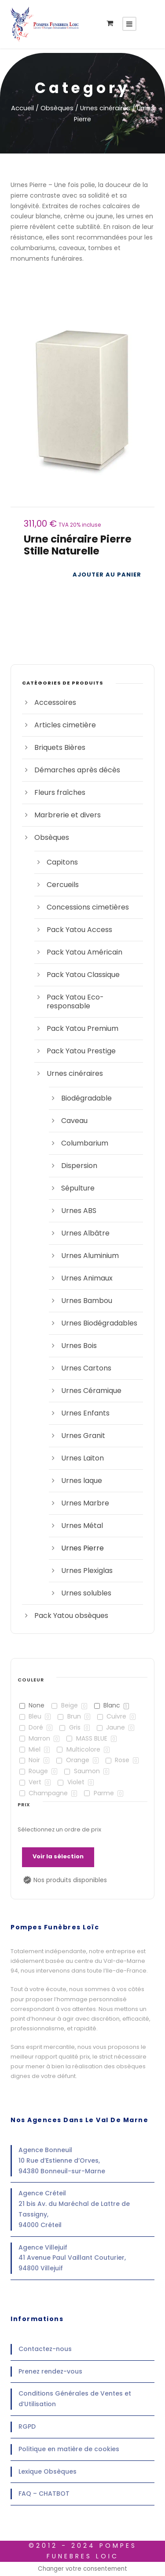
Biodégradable (86, 1098)
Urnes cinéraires (105, 108)
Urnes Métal (82, 1525)
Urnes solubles (86, 1593)
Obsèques (56, 108)
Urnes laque (81, 1480)
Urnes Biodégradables (99, 1323)
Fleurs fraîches (59, 792)
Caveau (74, 1121)
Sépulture (78, 1188)
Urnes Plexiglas (87, 1570)
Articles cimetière (65, 725)
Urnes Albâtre (85, 1233)
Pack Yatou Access (79, 930)
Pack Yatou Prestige (81, 1051)
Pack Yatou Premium (82, 1028)
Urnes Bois (79, 1345)
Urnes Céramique (91, 1390)
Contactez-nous (45, 2348)
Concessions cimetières (88, 907)
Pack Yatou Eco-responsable (75, 1001)
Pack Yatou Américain (84, 952)
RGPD (27, 2426)
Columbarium (84, 1143)
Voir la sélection (58, 1856)
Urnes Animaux (87, 1278)
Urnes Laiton (82, 1458)
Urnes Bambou (86, 1300)
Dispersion (79, 1166)
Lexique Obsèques (47, 2471)
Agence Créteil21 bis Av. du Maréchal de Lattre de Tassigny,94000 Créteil (74, 2209)
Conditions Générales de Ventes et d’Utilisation (74, 2398)
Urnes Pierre (82, 1548)
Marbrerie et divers (67, 815)
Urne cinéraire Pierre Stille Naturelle (78, 545)
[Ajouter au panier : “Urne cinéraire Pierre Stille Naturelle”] (107, 575)
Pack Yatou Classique (83, 975)
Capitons (62, 862)
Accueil (22, 108)
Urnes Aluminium (90, 1256)
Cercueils (63, 885)
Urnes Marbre (85, 1503)
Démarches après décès (77, 770)
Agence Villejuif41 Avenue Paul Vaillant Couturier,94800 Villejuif (72, 2258)
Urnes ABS (78, 1211)
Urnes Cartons (86, 1368)
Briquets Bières (59, 747)
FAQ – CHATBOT (44, 2493)
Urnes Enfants (85, 1413)
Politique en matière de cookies (68, 2449)
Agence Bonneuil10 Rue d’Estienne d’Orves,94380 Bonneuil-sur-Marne (61, 2160)
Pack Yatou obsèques (71, 1615)
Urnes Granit (83, 1435)
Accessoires (55, 702)
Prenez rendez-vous (50, 2371)
